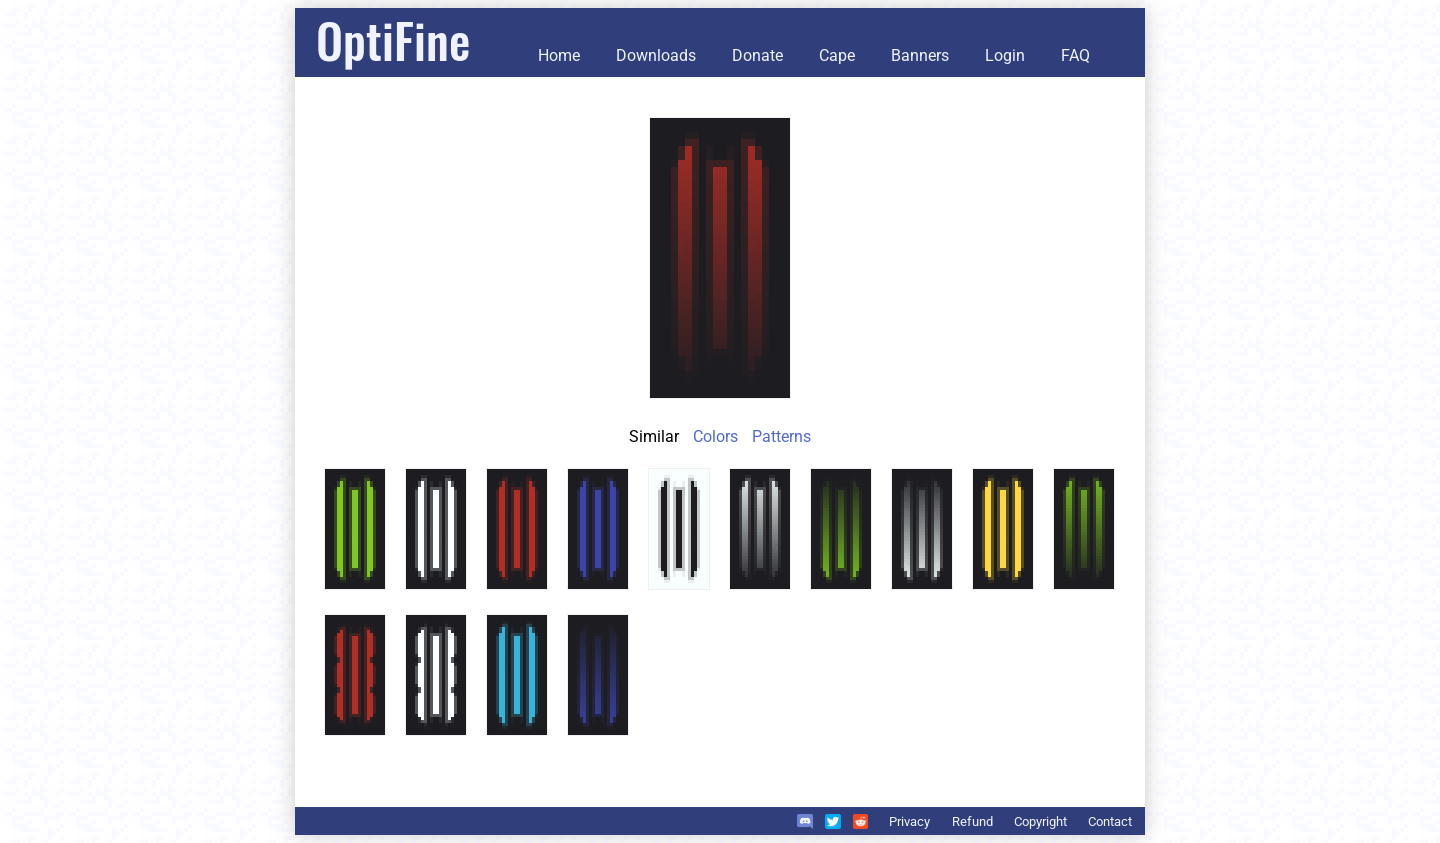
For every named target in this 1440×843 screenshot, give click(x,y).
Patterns (781, 436)
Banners (920, 55)
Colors (715, 436)
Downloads (656, 55)
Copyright (1040, 821)
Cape (837, 55)
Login (1005, 55)
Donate (757, 55)
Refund (972, 821)
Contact (1110, 821)
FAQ (1075, 55)
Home (559, 55)
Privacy (909, 821)
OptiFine (393, 39)
